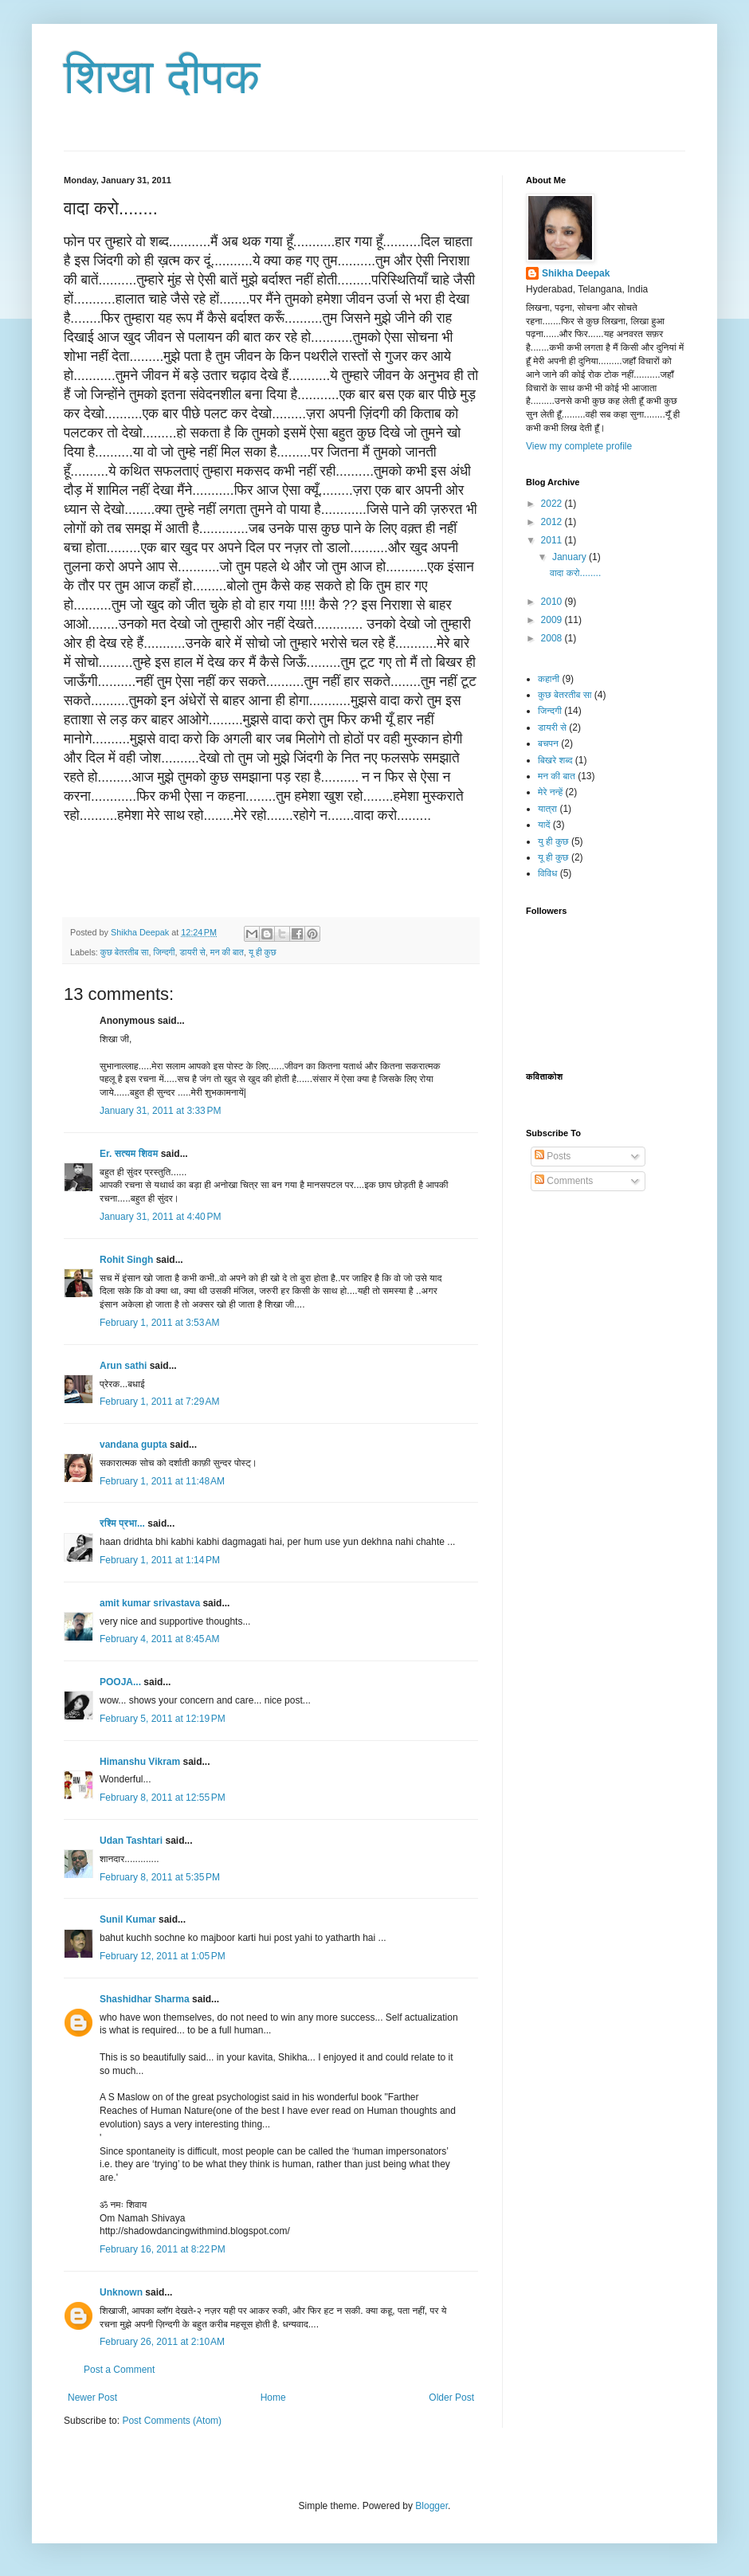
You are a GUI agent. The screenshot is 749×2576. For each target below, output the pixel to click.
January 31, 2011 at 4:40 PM (160, 1216)
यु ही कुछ (553, 841)
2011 (553, 540)
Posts (553, 1156)
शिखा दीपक (162, 77)
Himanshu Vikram (140, 1761)
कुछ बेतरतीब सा (124, 952)
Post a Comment (119, 2369)
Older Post (451, 2397)
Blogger (431, 2505)
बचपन (548, 743)
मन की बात (227, 952)
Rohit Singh (126, 1259)
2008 (553, 638)
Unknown (121, 2292)
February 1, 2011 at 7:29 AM (159, 1401)
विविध (547, 873)
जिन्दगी (164, 952)
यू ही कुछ (262, 952)
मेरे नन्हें (550, 792)
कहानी (548, 678)
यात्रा (547, 808)
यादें (544, 824)
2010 (553, 601)
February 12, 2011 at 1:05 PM (162, 1956)
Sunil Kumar (128, 1919)
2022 (553, 503)
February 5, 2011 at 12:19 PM (162, 1718)
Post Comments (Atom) (172, 2420)
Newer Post (92, 2397)
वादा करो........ (575, 572)
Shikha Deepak (576, 273)
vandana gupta (133, 1444)
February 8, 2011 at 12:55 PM (162, 1797)
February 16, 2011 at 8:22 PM (162, 2249)
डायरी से (192, 952)
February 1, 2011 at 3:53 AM (159, 1322)
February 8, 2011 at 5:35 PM (160, 1877)
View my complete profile (579, 446)
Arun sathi (123, 1365)
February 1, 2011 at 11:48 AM (162, 1481)
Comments (564, 1180)
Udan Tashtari (131, 1840)
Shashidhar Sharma (145, 1999)
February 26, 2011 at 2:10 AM (162, 2341)
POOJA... (120, 1682)
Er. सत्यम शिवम (129, 1153)
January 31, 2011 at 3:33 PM (160, 1110)
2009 (553, 619)
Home (273, 2397)
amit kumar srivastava (150, 1603)
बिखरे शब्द (555, 760)
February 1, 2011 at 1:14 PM (160, 1560)
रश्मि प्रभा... (122, 1523)
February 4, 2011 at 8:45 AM (159, 1639)
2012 (553, 521)
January (570, 557)
